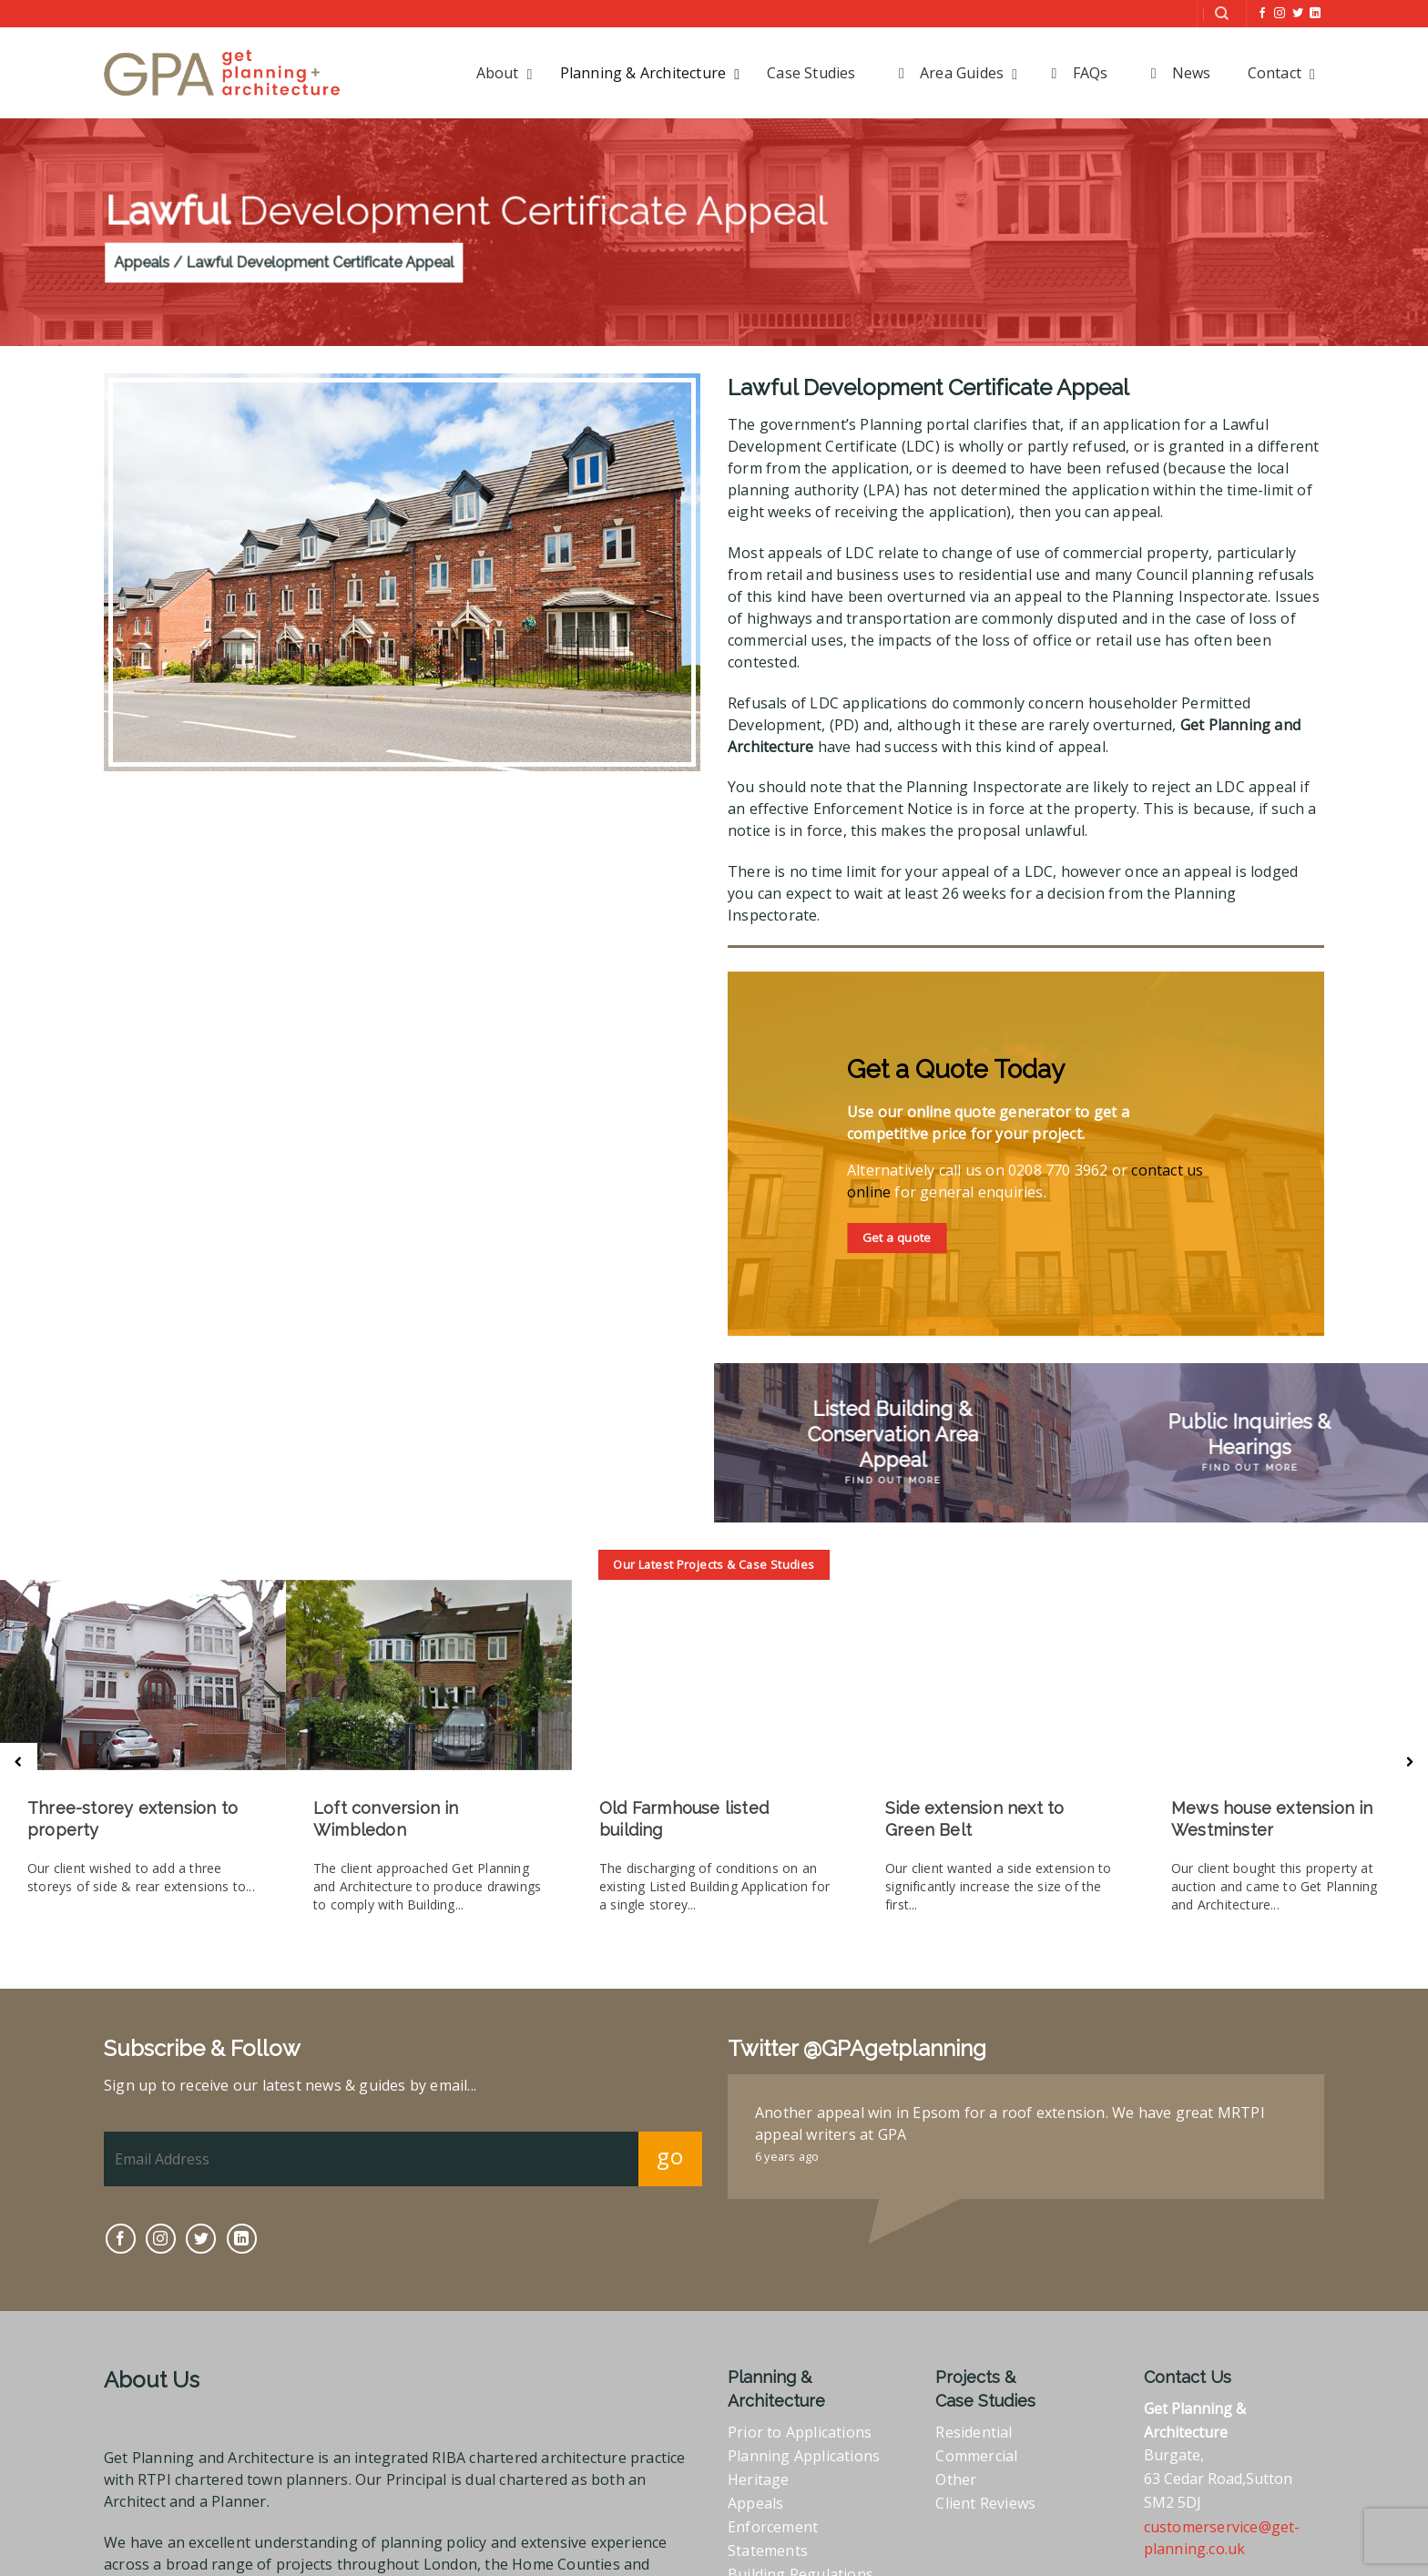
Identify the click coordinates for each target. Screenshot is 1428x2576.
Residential (973, 2387)
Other (955, 2435)
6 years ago (787, 2111)
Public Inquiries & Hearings (1249, 1434)
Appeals (755, 2459)
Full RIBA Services (789, 2553)
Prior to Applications (800, 2387)
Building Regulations (800, 2530)
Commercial (976, 2411)
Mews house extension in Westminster (1272, 1818)
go (670, 2111)
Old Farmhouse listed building (684, 1818)
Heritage (759, 2435)
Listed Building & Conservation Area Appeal (892, 1434)
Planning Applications (804, 2411)
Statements (768, 2506)
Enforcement (773, 2482)
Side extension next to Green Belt (974, 1818)
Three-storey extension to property (132, 1818)
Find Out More (892, 1480)
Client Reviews (985, 2459)
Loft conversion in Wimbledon (386, 1818)
